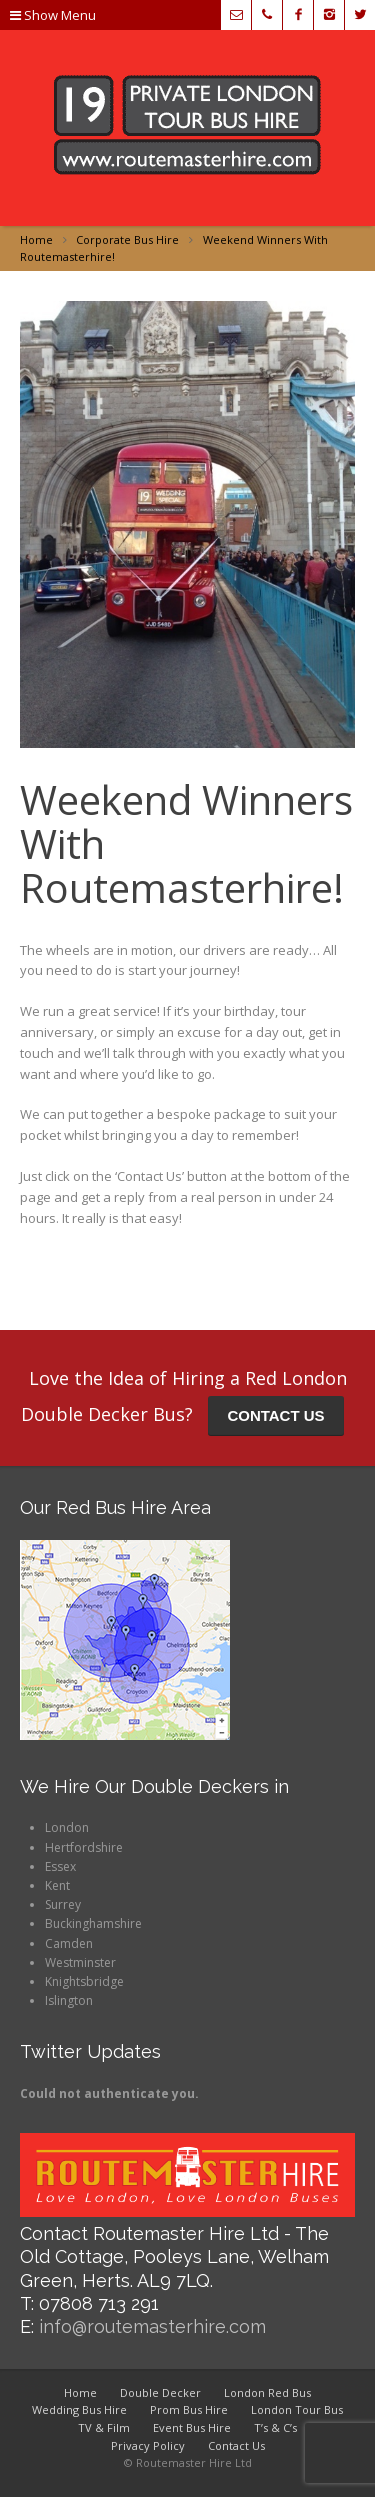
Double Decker (160, 2392)
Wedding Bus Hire (79, 2409)
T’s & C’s (275, 2427)
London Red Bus (267, 2392)
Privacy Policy (148, 2445)
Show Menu (53, 15)
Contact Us (236, 2445)
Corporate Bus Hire (127, 239)
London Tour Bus (297, 2409)
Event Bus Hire (192, 2427)
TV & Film (104, 2427)
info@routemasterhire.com (152, 2326)
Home (36, 239)
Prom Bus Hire (189, 2409)
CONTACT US (275, 1415)
